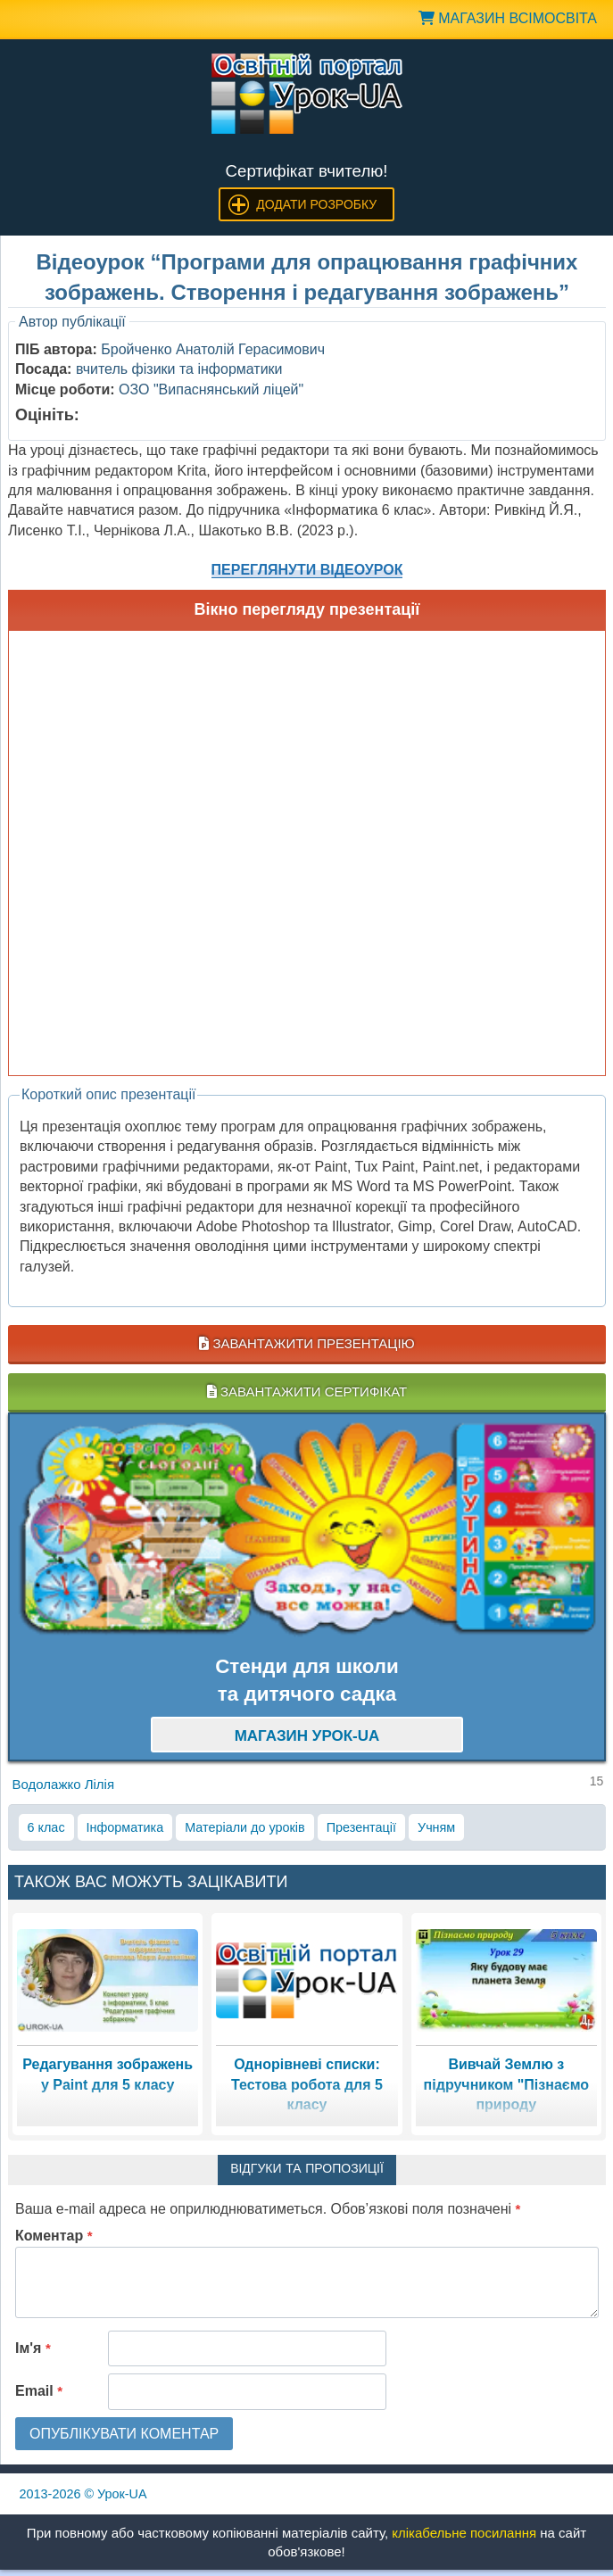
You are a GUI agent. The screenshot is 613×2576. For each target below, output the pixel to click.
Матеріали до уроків (244, 1827)
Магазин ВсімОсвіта (507, 18)
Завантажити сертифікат (307, 1391)
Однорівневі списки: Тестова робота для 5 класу (307, 2084)
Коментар (54, 2235)
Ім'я (33, 2348)
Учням (436, 1827)
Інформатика (125, 1827)
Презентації (361, 1827)
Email (38, 2390)
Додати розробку (316, 204)
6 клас (46, 1827)
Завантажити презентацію (306, 1343)
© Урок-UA (83, 2494)
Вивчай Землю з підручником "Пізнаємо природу (506, 2084)
